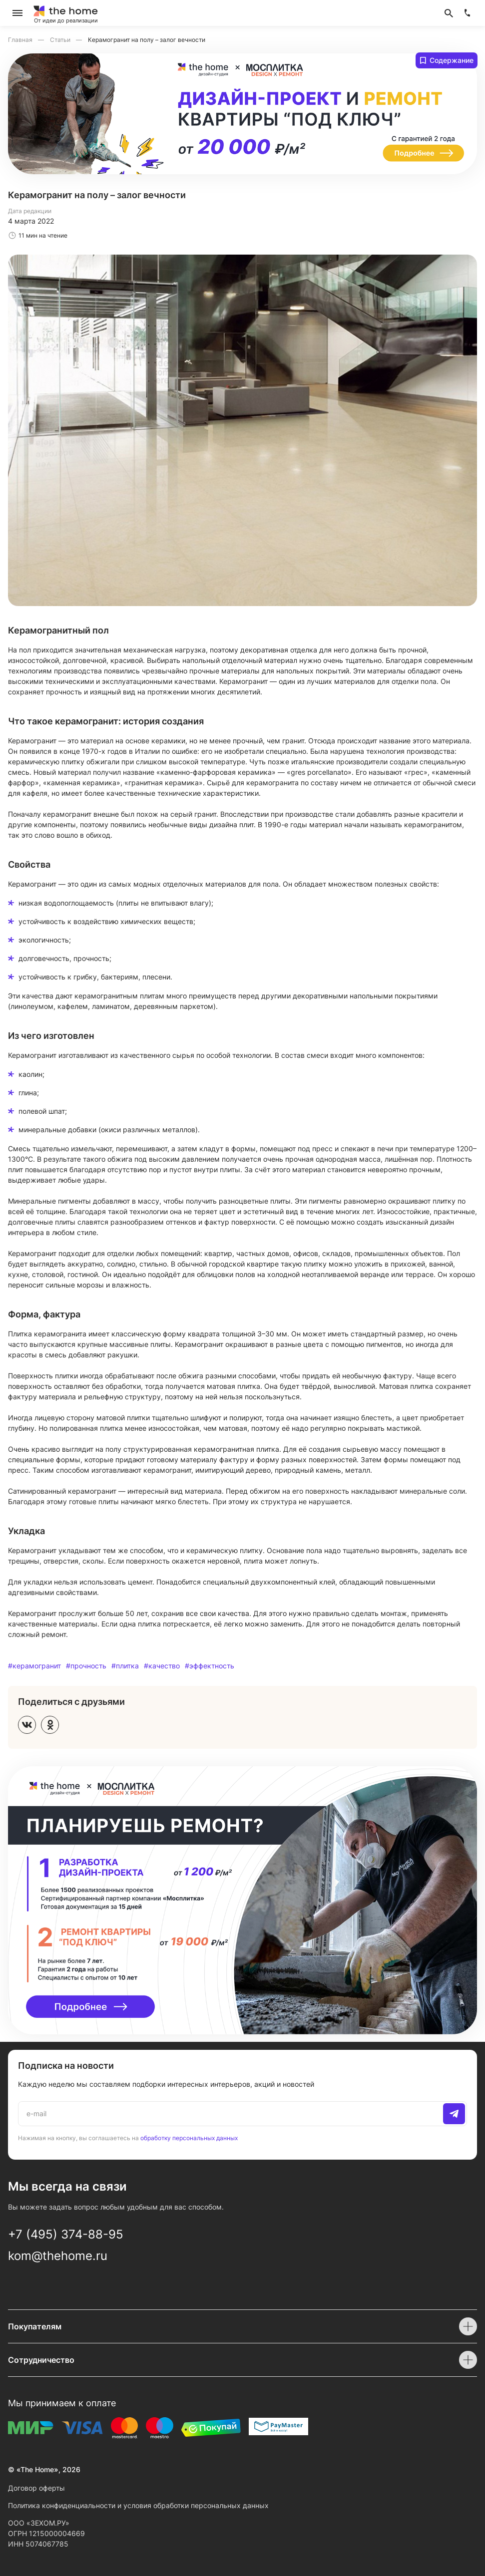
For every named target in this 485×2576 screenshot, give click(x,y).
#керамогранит (34, 1665)
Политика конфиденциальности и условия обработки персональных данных (138, 2505)
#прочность (86, 1665)
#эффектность (209, 1665)
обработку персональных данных (189, 2138)
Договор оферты (36, 2488)
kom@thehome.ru (57, 2256)
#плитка (125, 1665)
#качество (162, 1665)
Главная (21, 39)
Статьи (61, 39)
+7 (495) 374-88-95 (65, 2234)
